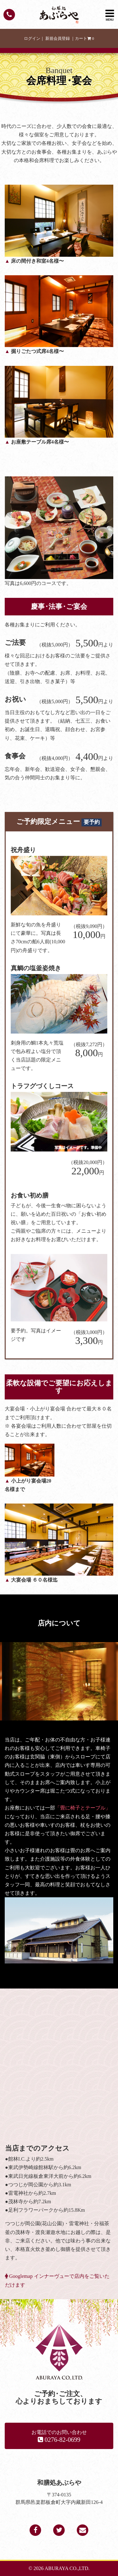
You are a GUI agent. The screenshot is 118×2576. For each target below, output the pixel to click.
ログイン (32, 38)
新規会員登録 (57, 38)
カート (84, 38)
